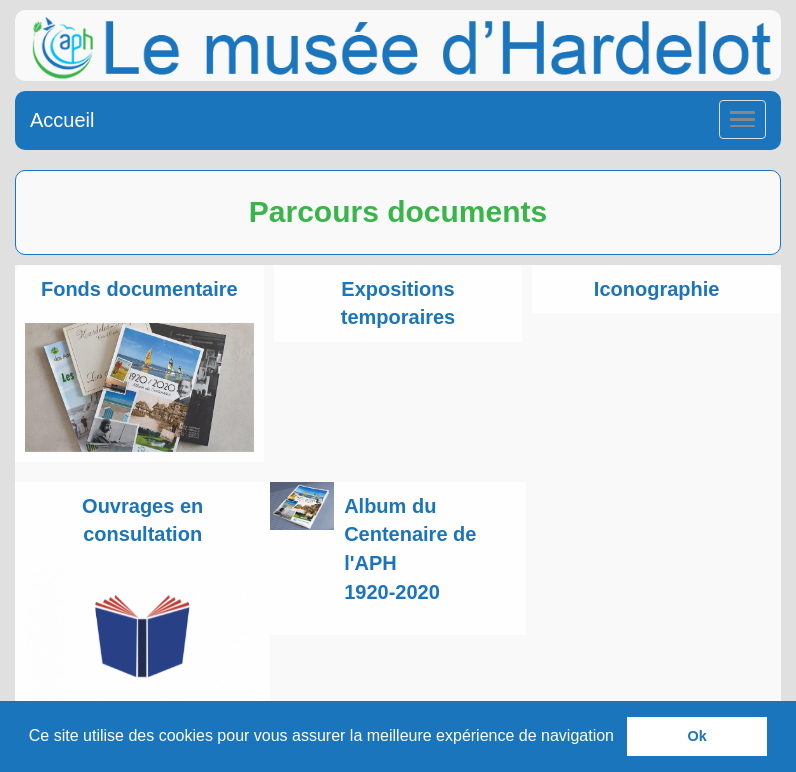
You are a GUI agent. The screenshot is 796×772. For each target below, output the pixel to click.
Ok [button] (697, 736)
